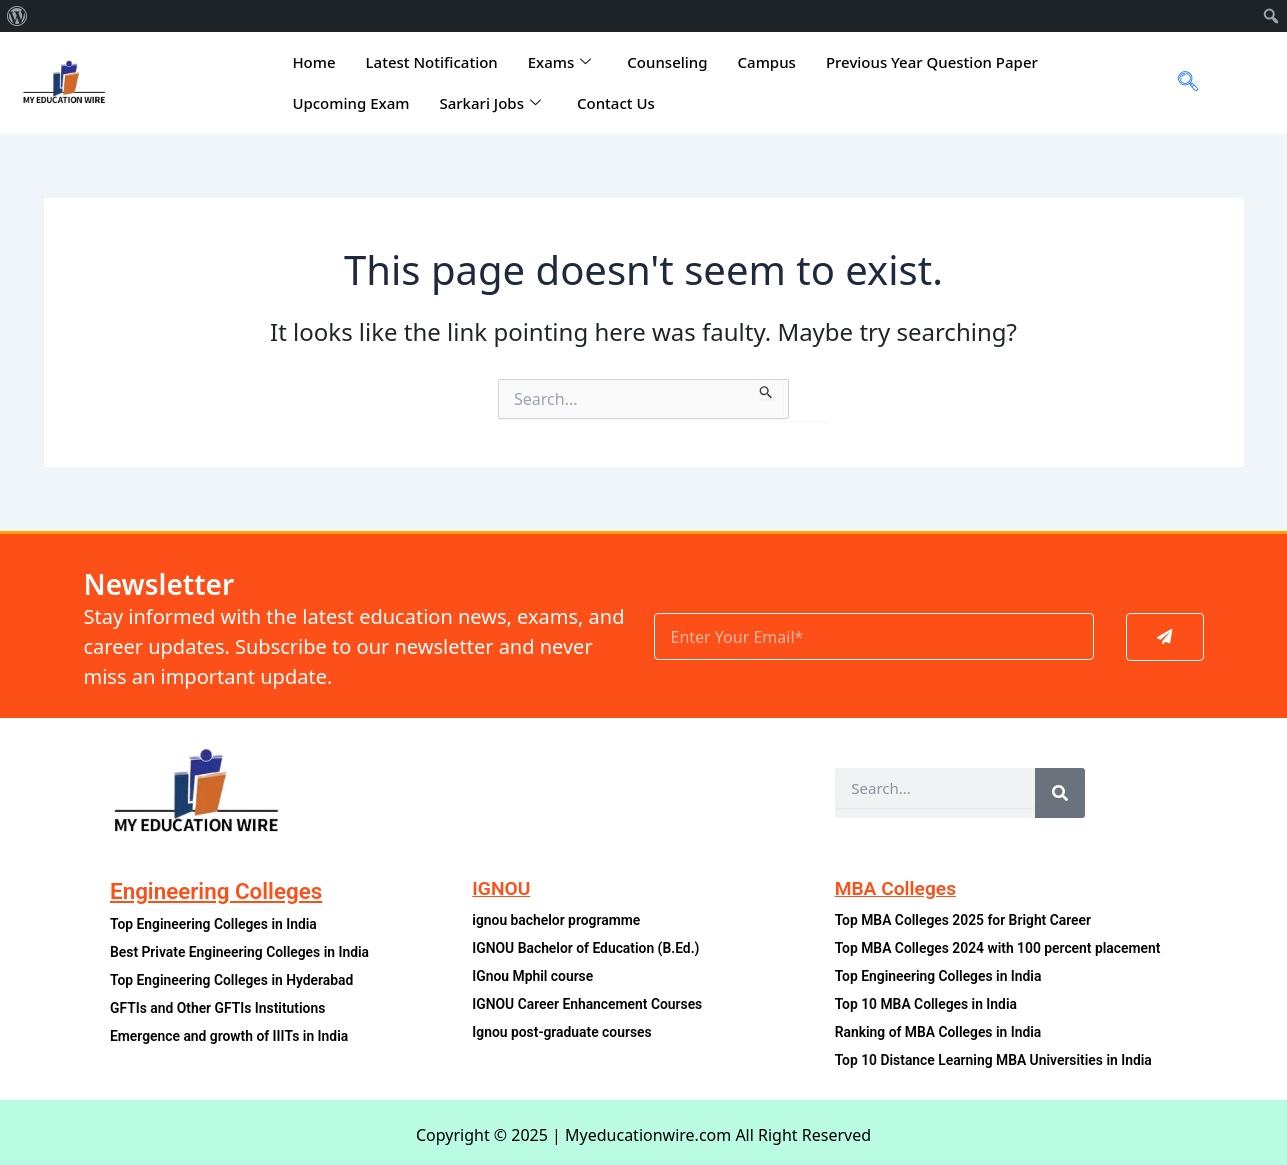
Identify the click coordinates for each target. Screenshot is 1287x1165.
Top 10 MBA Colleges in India (929, 1004)
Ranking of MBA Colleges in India (942, 1032)
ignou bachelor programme (559, 920)
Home (313, 62)
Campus (767, 62)
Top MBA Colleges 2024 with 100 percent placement (1004, 948)
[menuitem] (17, 16)
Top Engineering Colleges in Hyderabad (236, 980)
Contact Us (616, 103)
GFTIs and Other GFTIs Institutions (222, 1008)
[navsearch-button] (1180, 83)
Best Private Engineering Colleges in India (244, 952)
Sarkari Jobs (490, 103)
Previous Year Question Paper (932, 62)
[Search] (1060, 793)
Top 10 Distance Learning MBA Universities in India (999, 1060)
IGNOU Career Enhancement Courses (591, 1004)
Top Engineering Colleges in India (217, 924)
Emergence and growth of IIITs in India (233, 1036)
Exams (560, 62)
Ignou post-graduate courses (565, 1032)
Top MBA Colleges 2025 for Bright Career (968, 920)
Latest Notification (432, 62)
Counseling (667, 62)
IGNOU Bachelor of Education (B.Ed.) (590, 948)
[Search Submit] (766, 389)
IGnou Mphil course (535, 976)
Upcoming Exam (350, 103)
